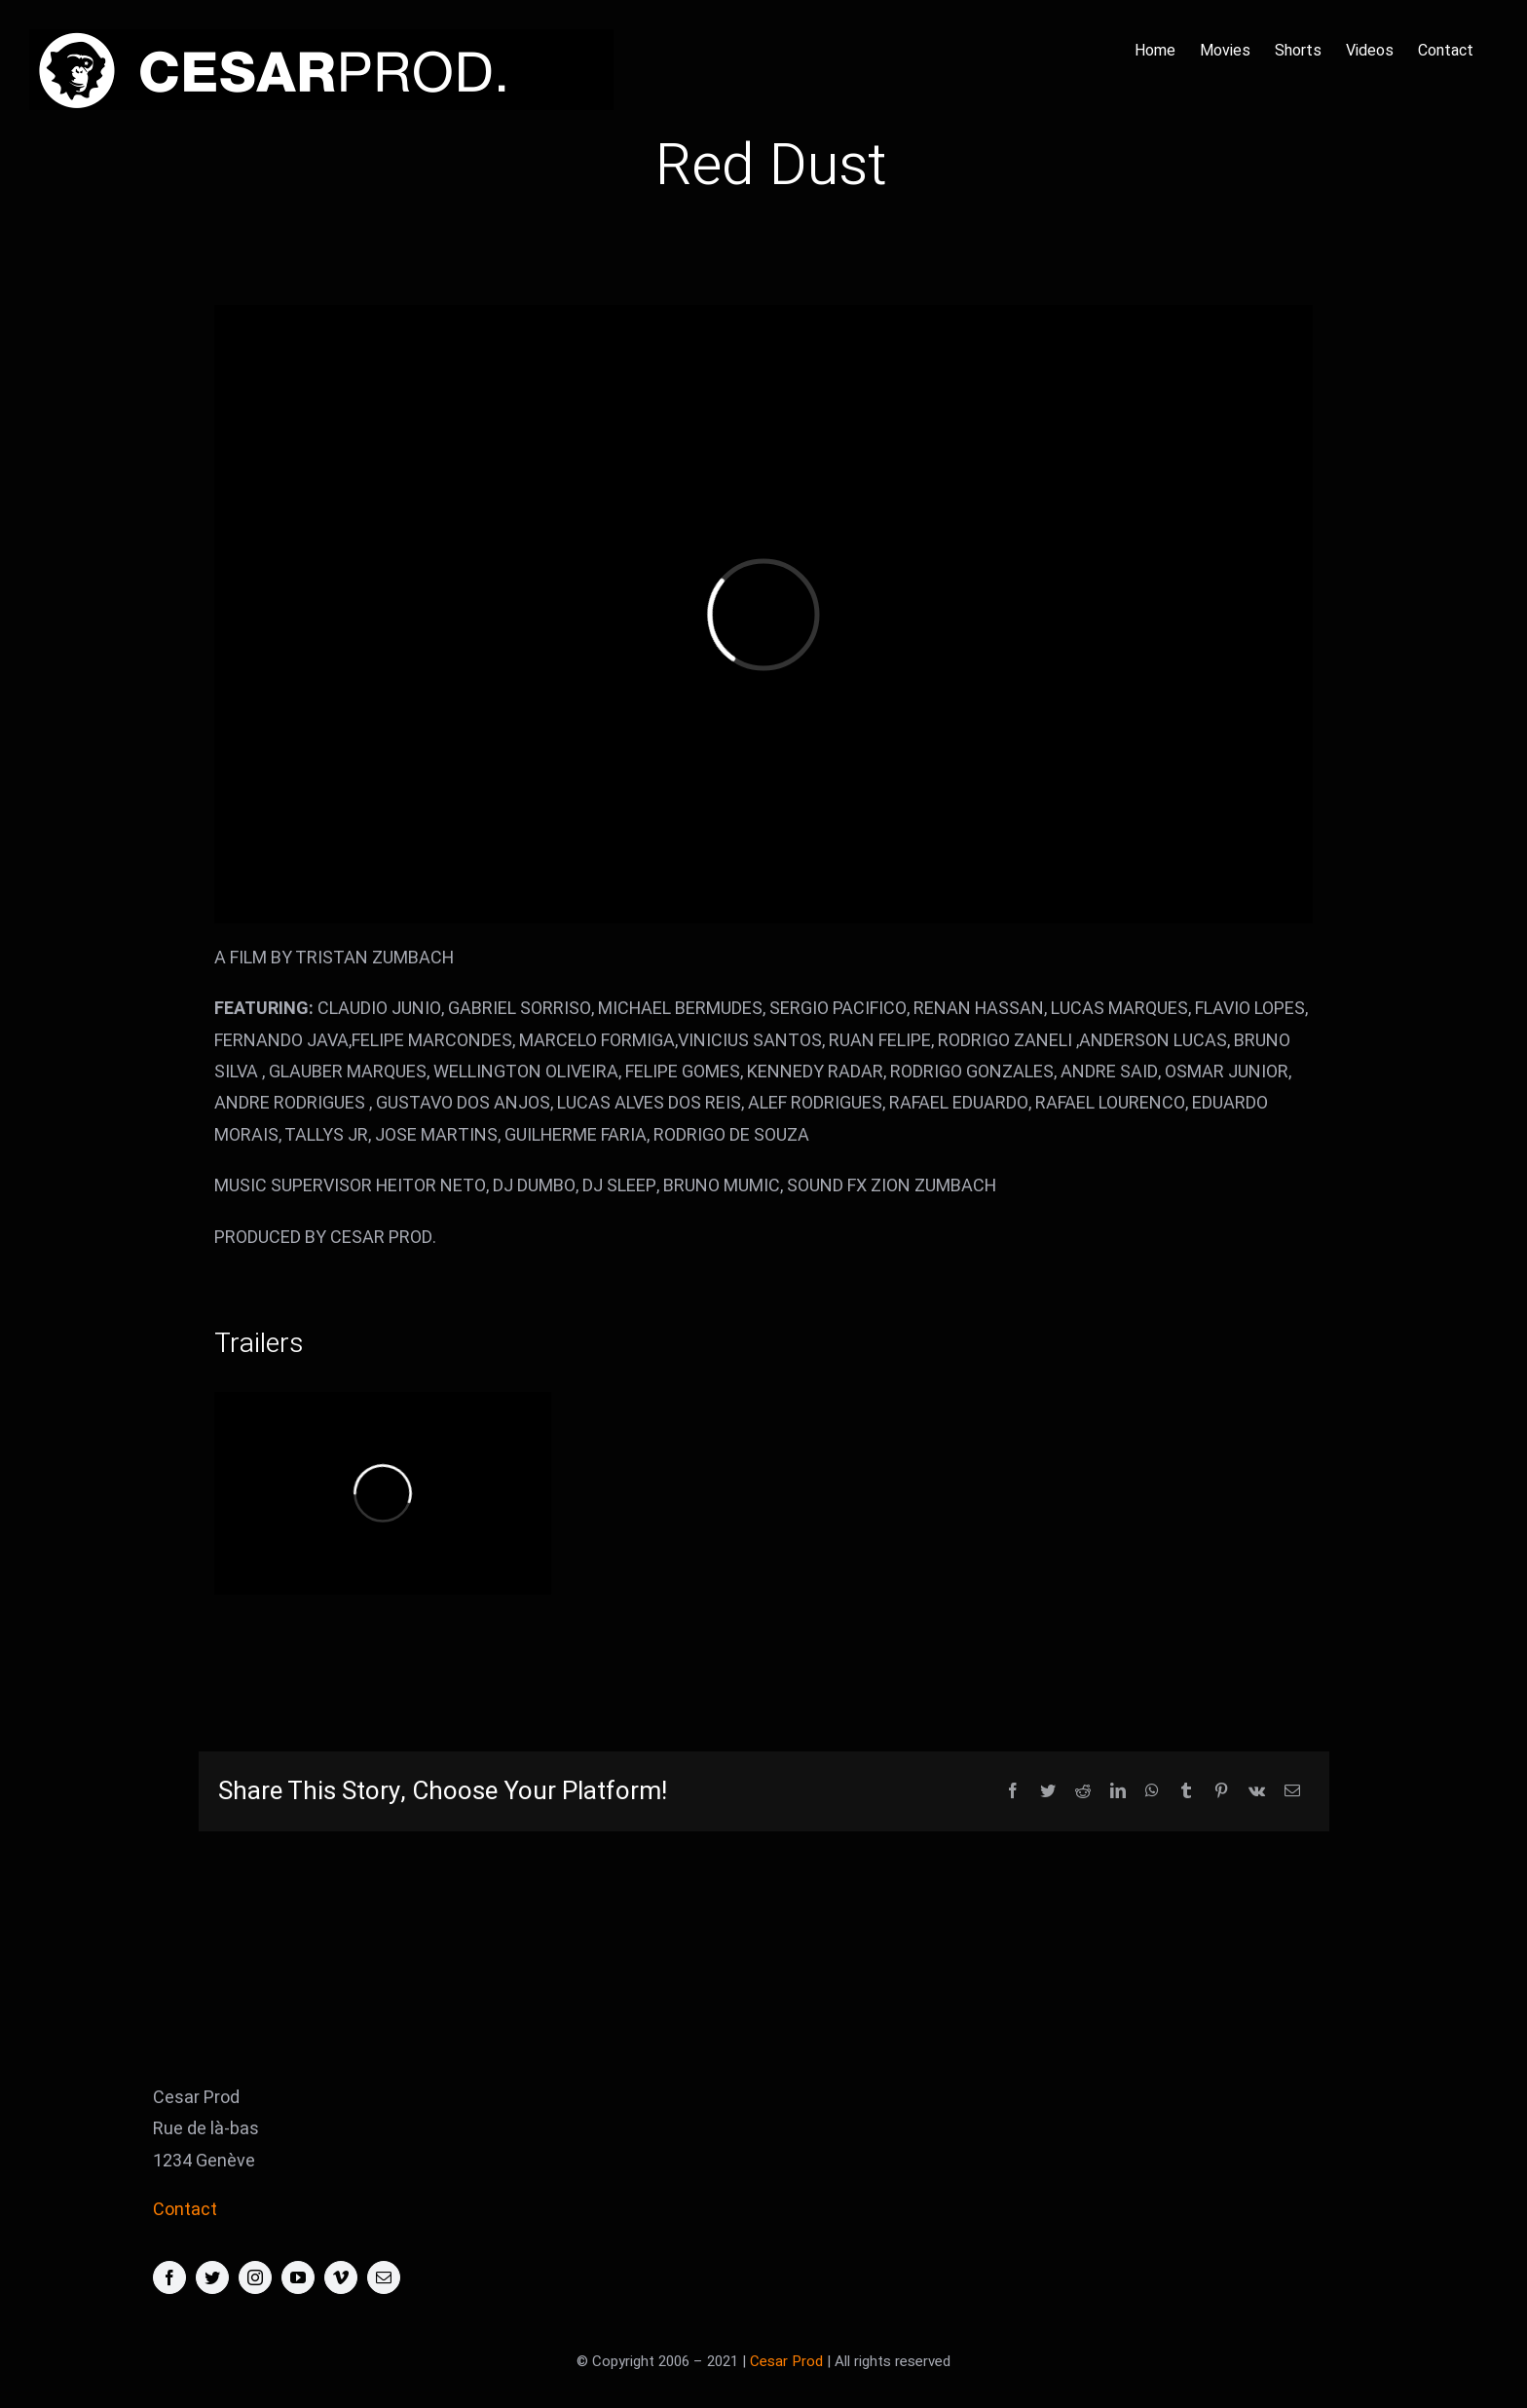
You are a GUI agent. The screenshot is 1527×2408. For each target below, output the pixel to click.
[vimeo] (340, 2277)
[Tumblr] (1186, 1792)
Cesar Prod (786, 2361)
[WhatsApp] (1152, 1792)
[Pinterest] (1221, 1792)
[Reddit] (1082, 1792)
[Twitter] (1047, 1792)
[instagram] (255, 2277)
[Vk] (1257, 1792)
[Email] (1292, 1792)
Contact (185, 2210)
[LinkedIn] (1118, 1792)
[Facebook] (1012, 1792)
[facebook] (169, 2277)
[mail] (383, 2277)
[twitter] (212, 2277)
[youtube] (298, 2277)
